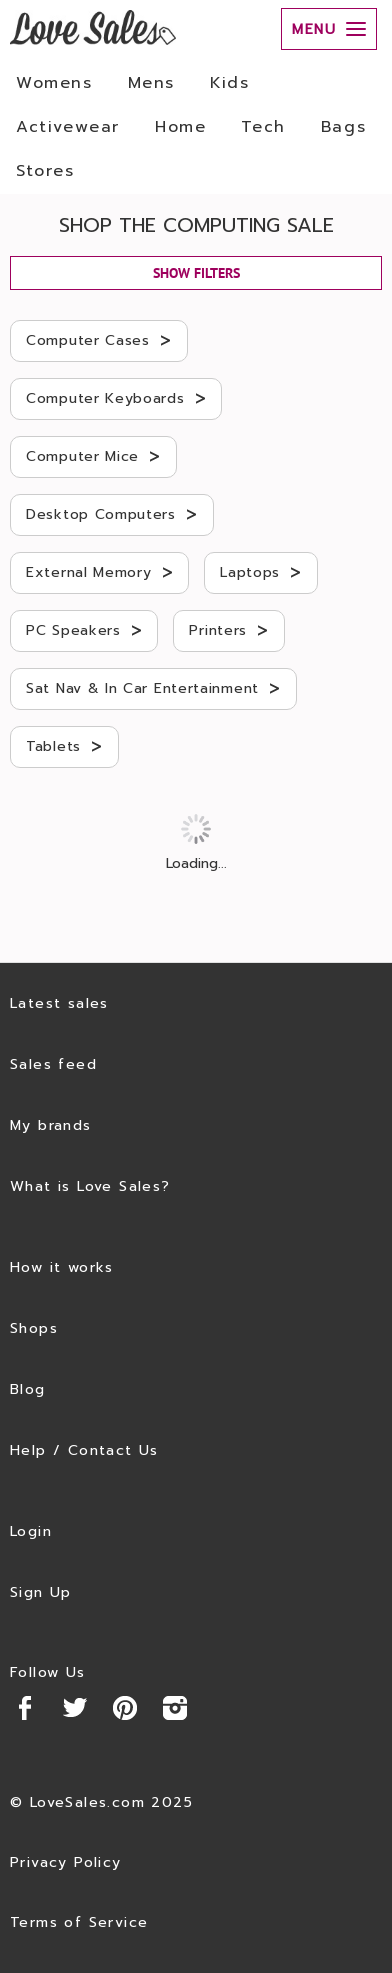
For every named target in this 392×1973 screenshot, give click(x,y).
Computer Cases (99, 340)
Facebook (25, 1708)
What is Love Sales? (90, 1186)
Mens (151, 83)
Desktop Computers (112, 514)
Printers (228, 630)
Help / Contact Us (84, 1450)
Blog (28, 1389)
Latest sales (59, 1003)
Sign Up (41, 1592)
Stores (45, 171)
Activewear (68, 127)
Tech (263, 127)
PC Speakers (84, 630)
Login (31, 1531)
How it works (62, 1267)
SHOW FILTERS (196, 273)
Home (180, 127)
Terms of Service (79, 1922)
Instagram (175, 1708)
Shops (34, 1328)
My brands (51, 1125)
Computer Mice (93, 456)
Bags (343, 127)
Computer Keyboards (116, 398)
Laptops (261, 572)
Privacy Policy (66, 1862)
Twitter (75, 1708)
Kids (229, 83)
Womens (54, 83)
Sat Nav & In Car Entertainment (153, 688)
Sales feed (53, 1064)
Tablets (64, 746)
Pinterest (125, 1708)
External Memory (99, 572)
